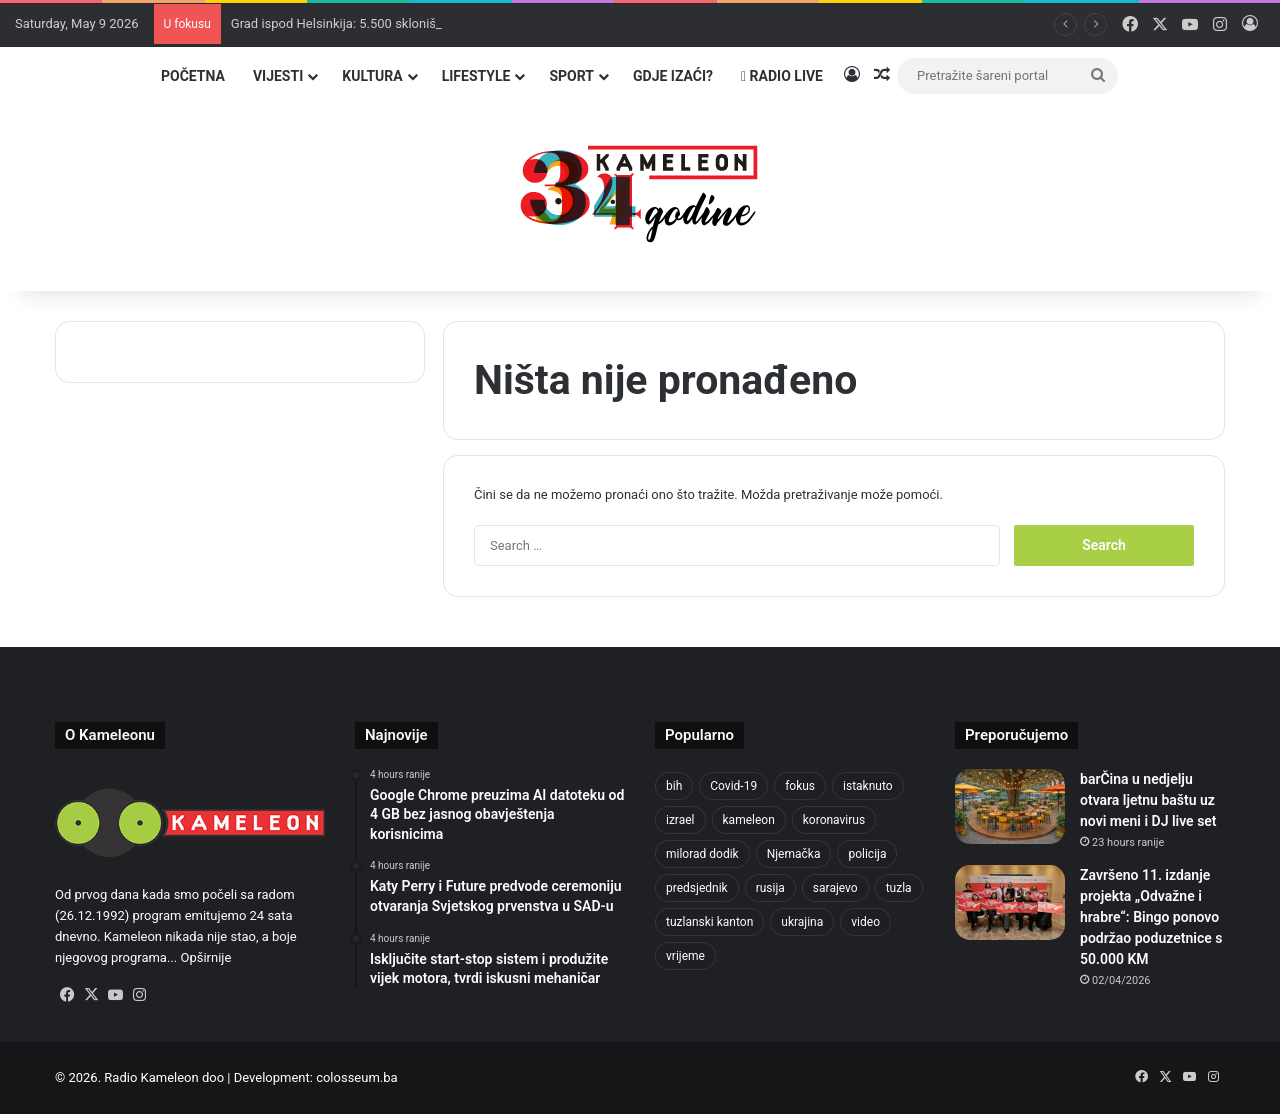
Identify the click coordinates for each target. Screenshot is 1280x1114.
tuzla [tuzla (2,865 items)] (899, 888)
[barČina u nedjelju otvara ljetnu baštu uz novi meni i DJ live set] (1010, 806)
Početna (193, 76)
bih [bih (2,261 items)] (674, 786)
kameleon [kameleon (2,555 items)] (749, 820)
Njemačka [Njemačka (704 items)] (794, 854)
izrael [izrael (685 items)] (680, 820)
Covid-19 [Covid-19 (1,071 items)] (733, 786)
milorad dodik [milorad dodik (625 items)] (702, 854)
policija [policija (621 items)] (867, 854)
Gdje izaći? (673, 76)
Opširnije (205, 957)
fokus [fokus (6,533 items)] (800, 786)
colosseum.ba (356, 1077)
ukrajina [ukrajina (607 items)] (802, 922)
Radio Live (782, 76)
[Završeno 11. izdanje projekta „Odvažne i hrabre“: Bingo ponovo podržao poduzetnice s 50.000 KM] (1010, 902)
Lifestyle (476, 76)
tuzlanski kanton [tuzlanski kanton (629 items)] (709, 922)
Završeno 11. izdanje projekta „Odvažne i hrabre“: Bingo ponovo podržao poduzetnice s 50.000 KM (1151, 917)
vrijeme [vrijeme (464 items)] (685, 956)
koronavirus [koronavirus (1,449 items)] (834, 820)
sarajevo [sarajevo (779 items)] (835, 888)
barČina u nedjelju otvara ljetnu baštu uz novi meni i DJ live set (1148, 800)
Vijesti (278, 76)
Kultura (372, 76)
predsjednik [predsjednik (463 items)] (697, 888)
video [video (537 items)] (865, 922)
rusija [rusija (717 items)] (770, 888)
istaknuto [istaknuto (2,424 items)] (868, 786)
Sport (571, 76)
